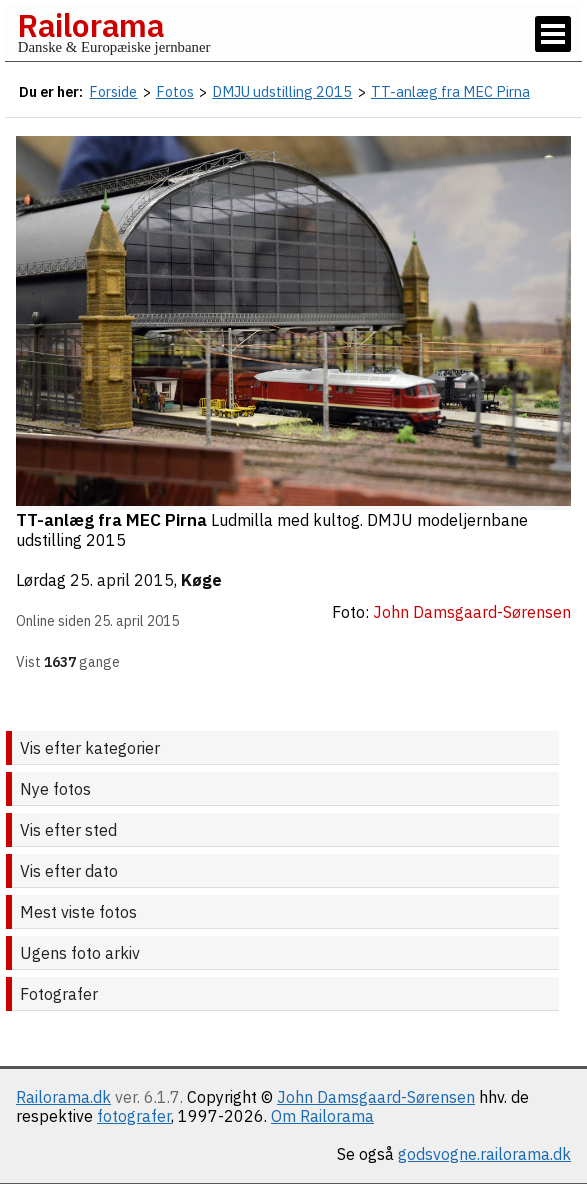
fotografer (134, 1116)
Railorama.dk (63, 1097)
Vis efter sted (68, 830)
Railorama (90, 25)
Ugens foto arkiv (80, 953)
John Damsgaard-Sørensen (376, 1097)
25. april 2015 (122, 580)
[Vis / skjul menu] (553, 34)
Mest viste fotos (78, 912)
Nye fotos (55, 789)
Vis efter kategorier (90, 748)
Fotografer (59, 994)
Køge (201, 580)
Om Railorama (322, 1116)
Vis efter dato (69, 871)
